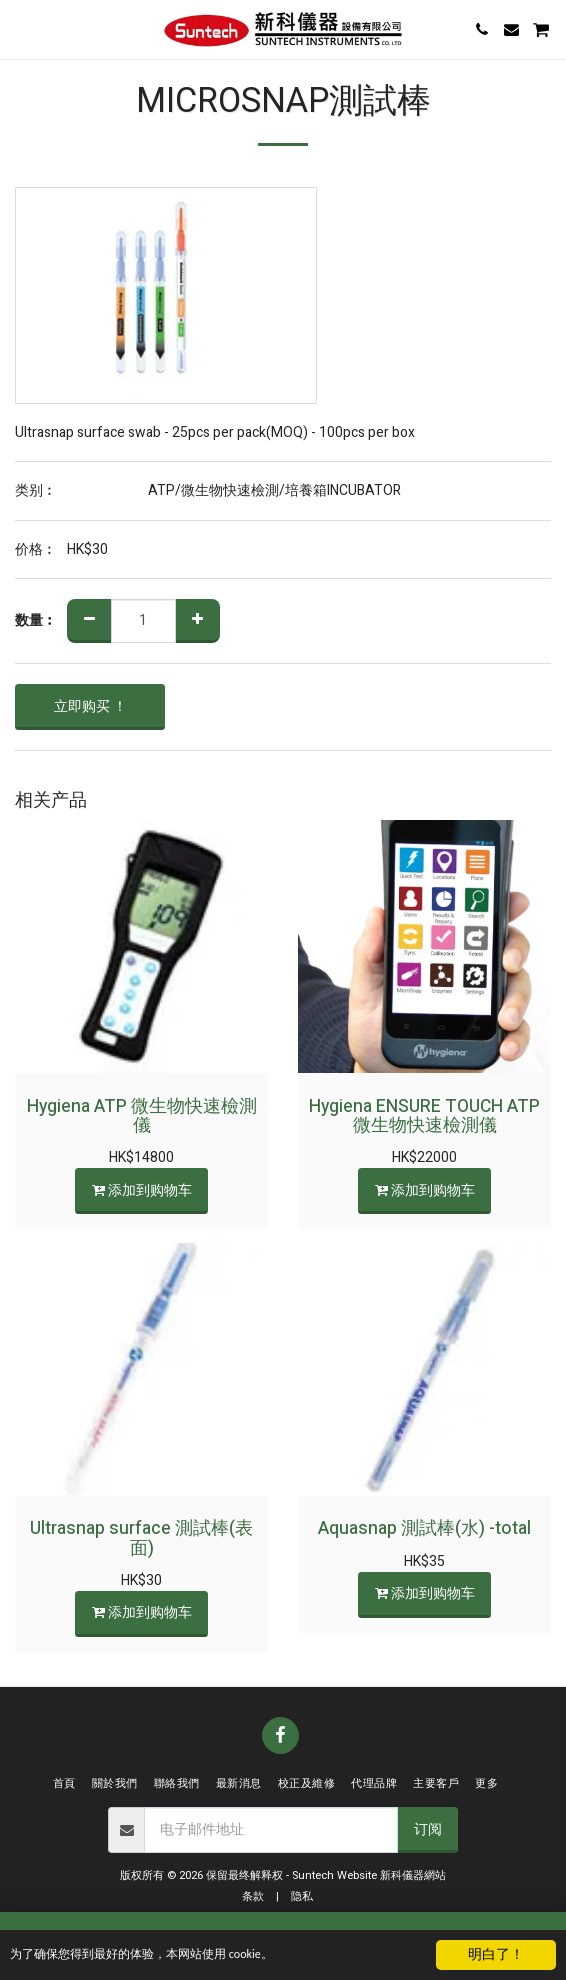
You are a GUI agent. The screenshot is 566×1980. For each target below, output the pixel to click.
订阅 (428, 1829)
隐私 (302, 1896)
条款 (253, 1896)
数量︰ (36, 621)
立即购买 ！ (90, 706)
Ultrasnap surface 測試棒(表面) (141, 1538)
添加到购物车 (141, 1190)
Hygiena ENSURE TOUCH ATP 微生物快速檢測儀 (424, 1116)
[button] (22, 28)
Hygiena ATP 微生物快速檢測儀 (142, 1116)
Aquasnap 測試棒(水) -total (424, 1528)
